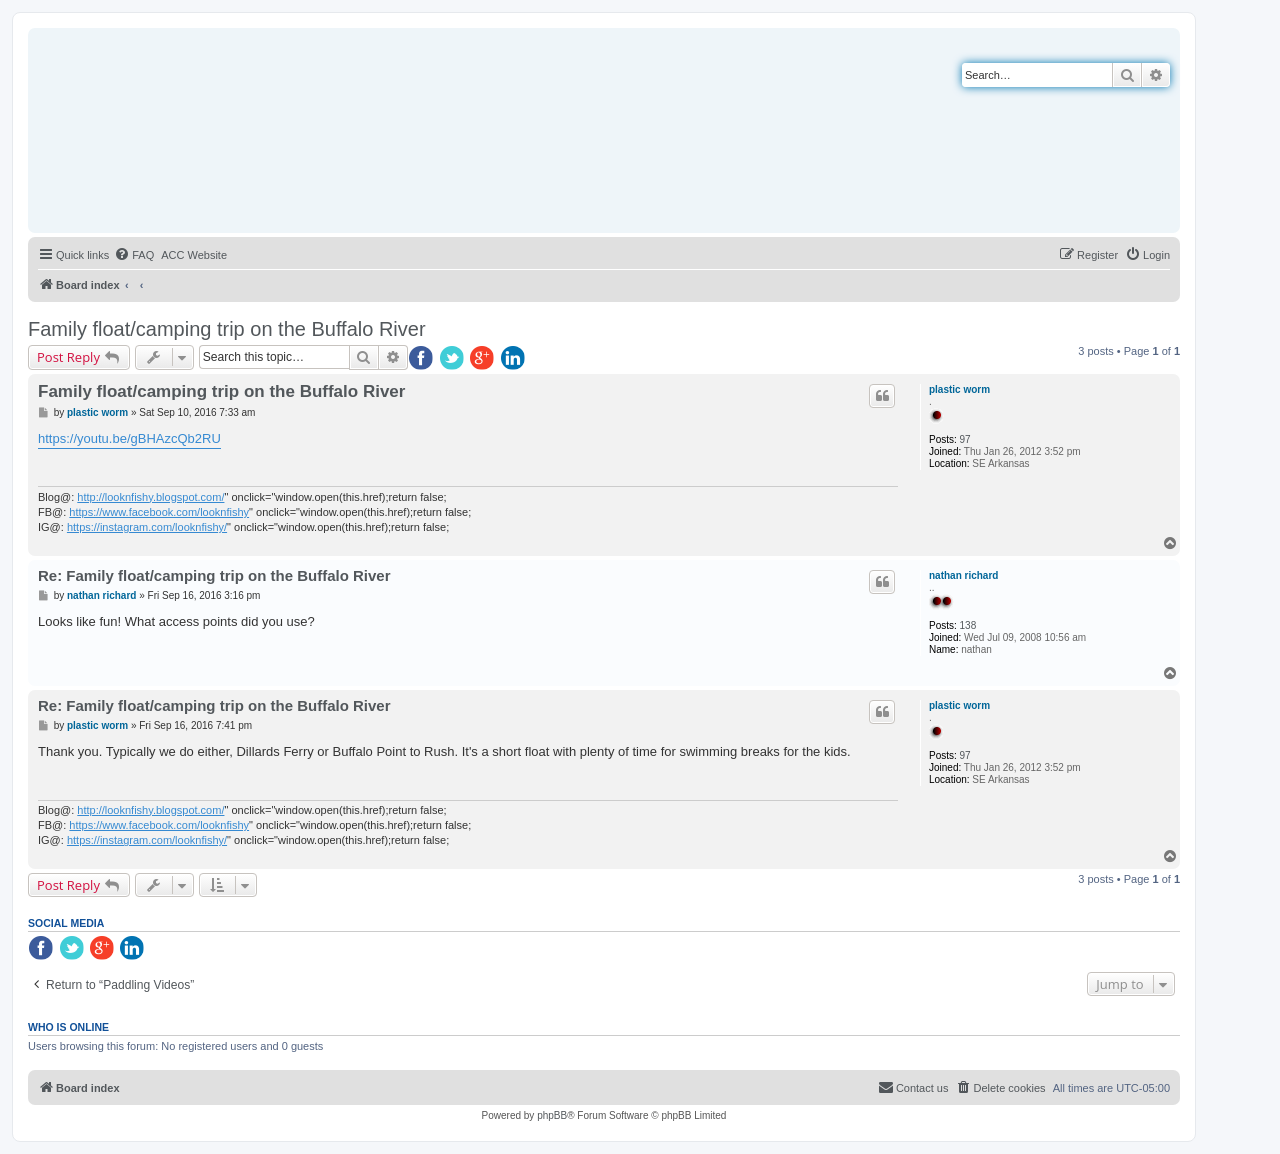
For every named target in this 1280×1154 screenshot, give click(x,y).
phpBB (552, 1115)
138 (968, 625)
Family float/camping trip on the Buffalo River (227, 329)
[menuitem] (134, 255)
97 (965, 439)
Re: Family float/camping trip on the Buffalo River (214, 575)
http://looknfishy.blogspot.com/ (150, 497)
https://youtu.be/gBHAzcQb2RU (129, 438)
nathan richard (963, 575)
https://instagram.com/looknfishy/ (147, 527)
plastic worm (959, 389)
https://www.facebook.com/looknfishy (159, 512)
